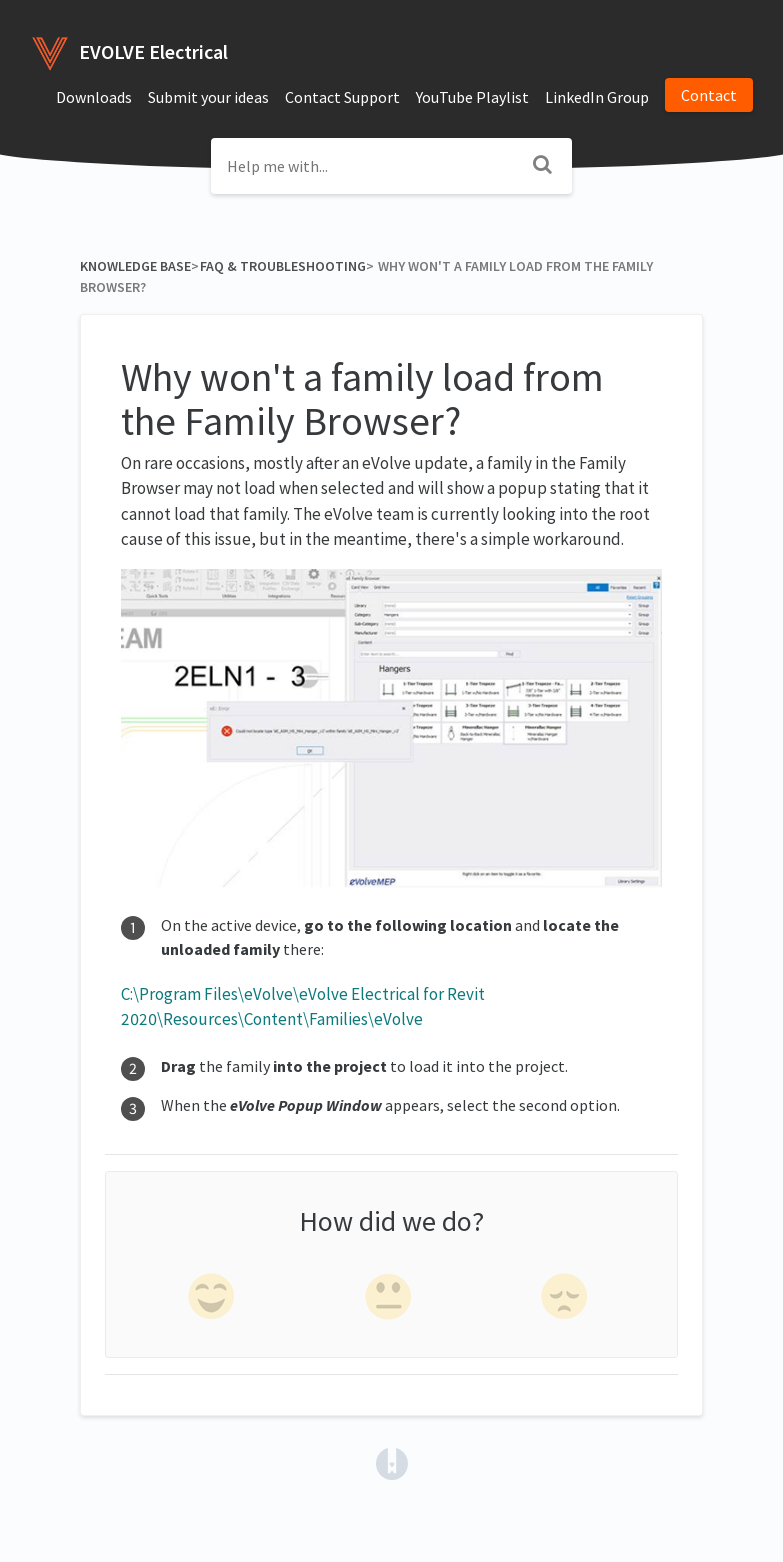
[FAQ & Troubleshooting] (282, 266)
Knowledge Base (135, 266)
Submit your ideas (208, 97)
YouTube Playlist (472, 97)
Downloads (94, 97)
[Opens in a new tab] (392, 1461)
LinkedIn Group (597, 97)
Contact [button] (709, 95)
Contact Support (342, 97)
